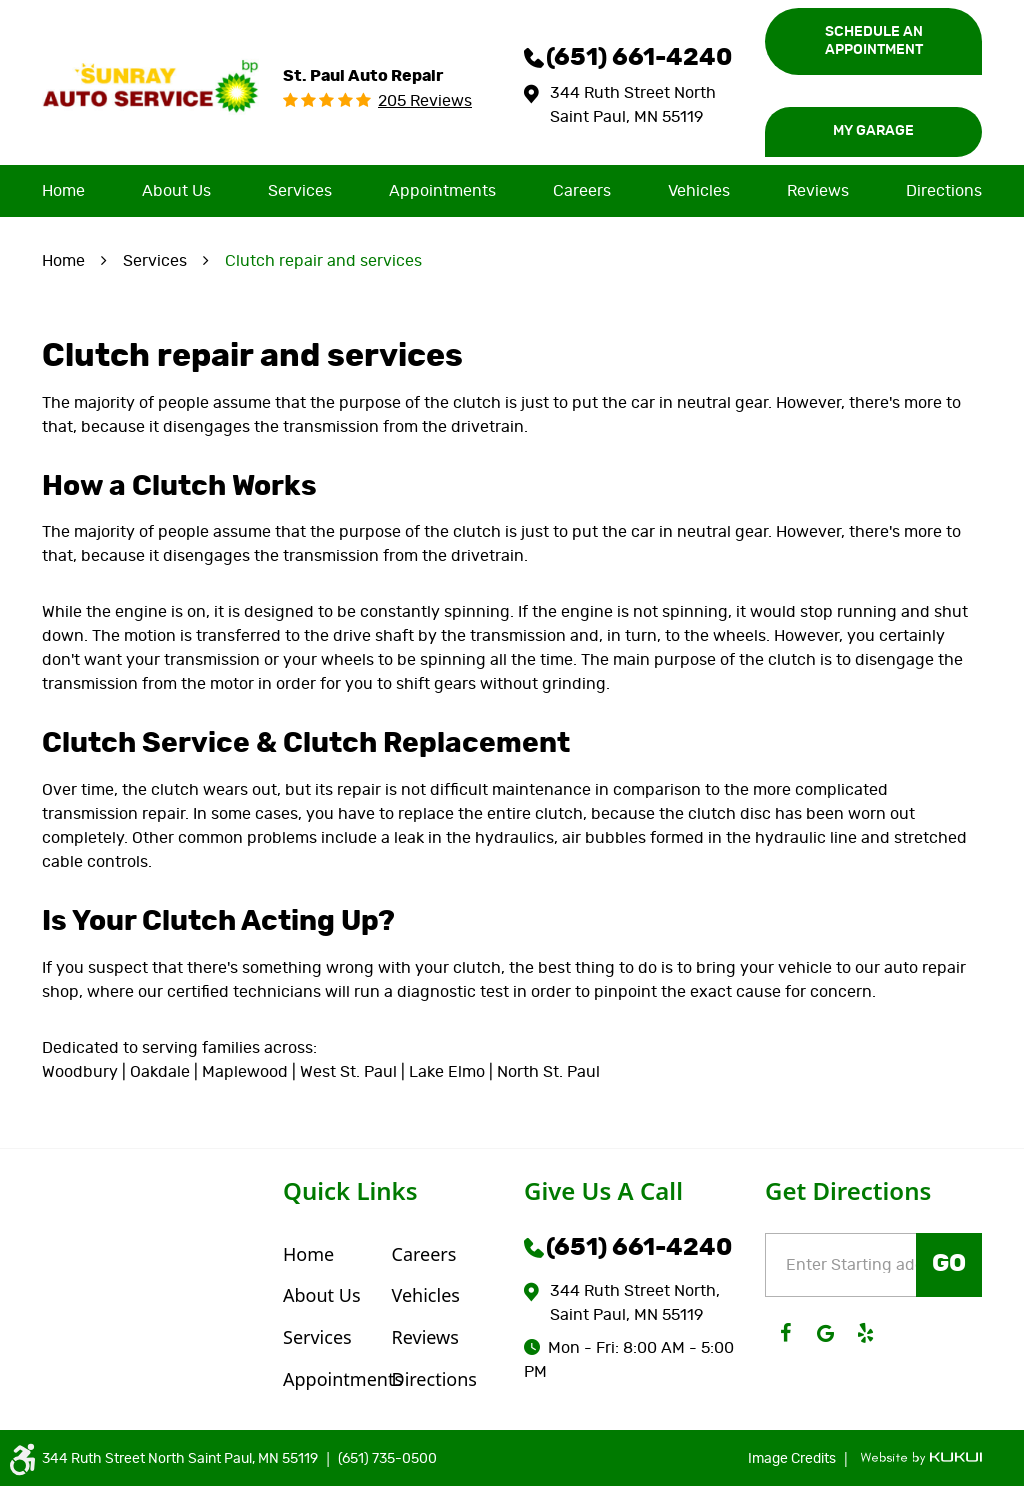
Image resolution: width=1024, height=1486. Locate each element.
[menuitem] (63, 191)
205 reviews (425, 101)
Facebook (785, 1333)
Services (300, 191)
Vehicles (699, 191)
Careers (582, 191)
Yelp (865, 1333)
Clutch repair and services (323, 261)
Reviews (818, 191)
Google (825, 1333)
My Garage (873, 131)
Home (63, 191)
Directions (944, 191)
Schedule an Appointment (874, 41)
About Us (176, 191)
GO (949, 1264)
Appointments (442, 191)
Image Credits (793, 1459)
